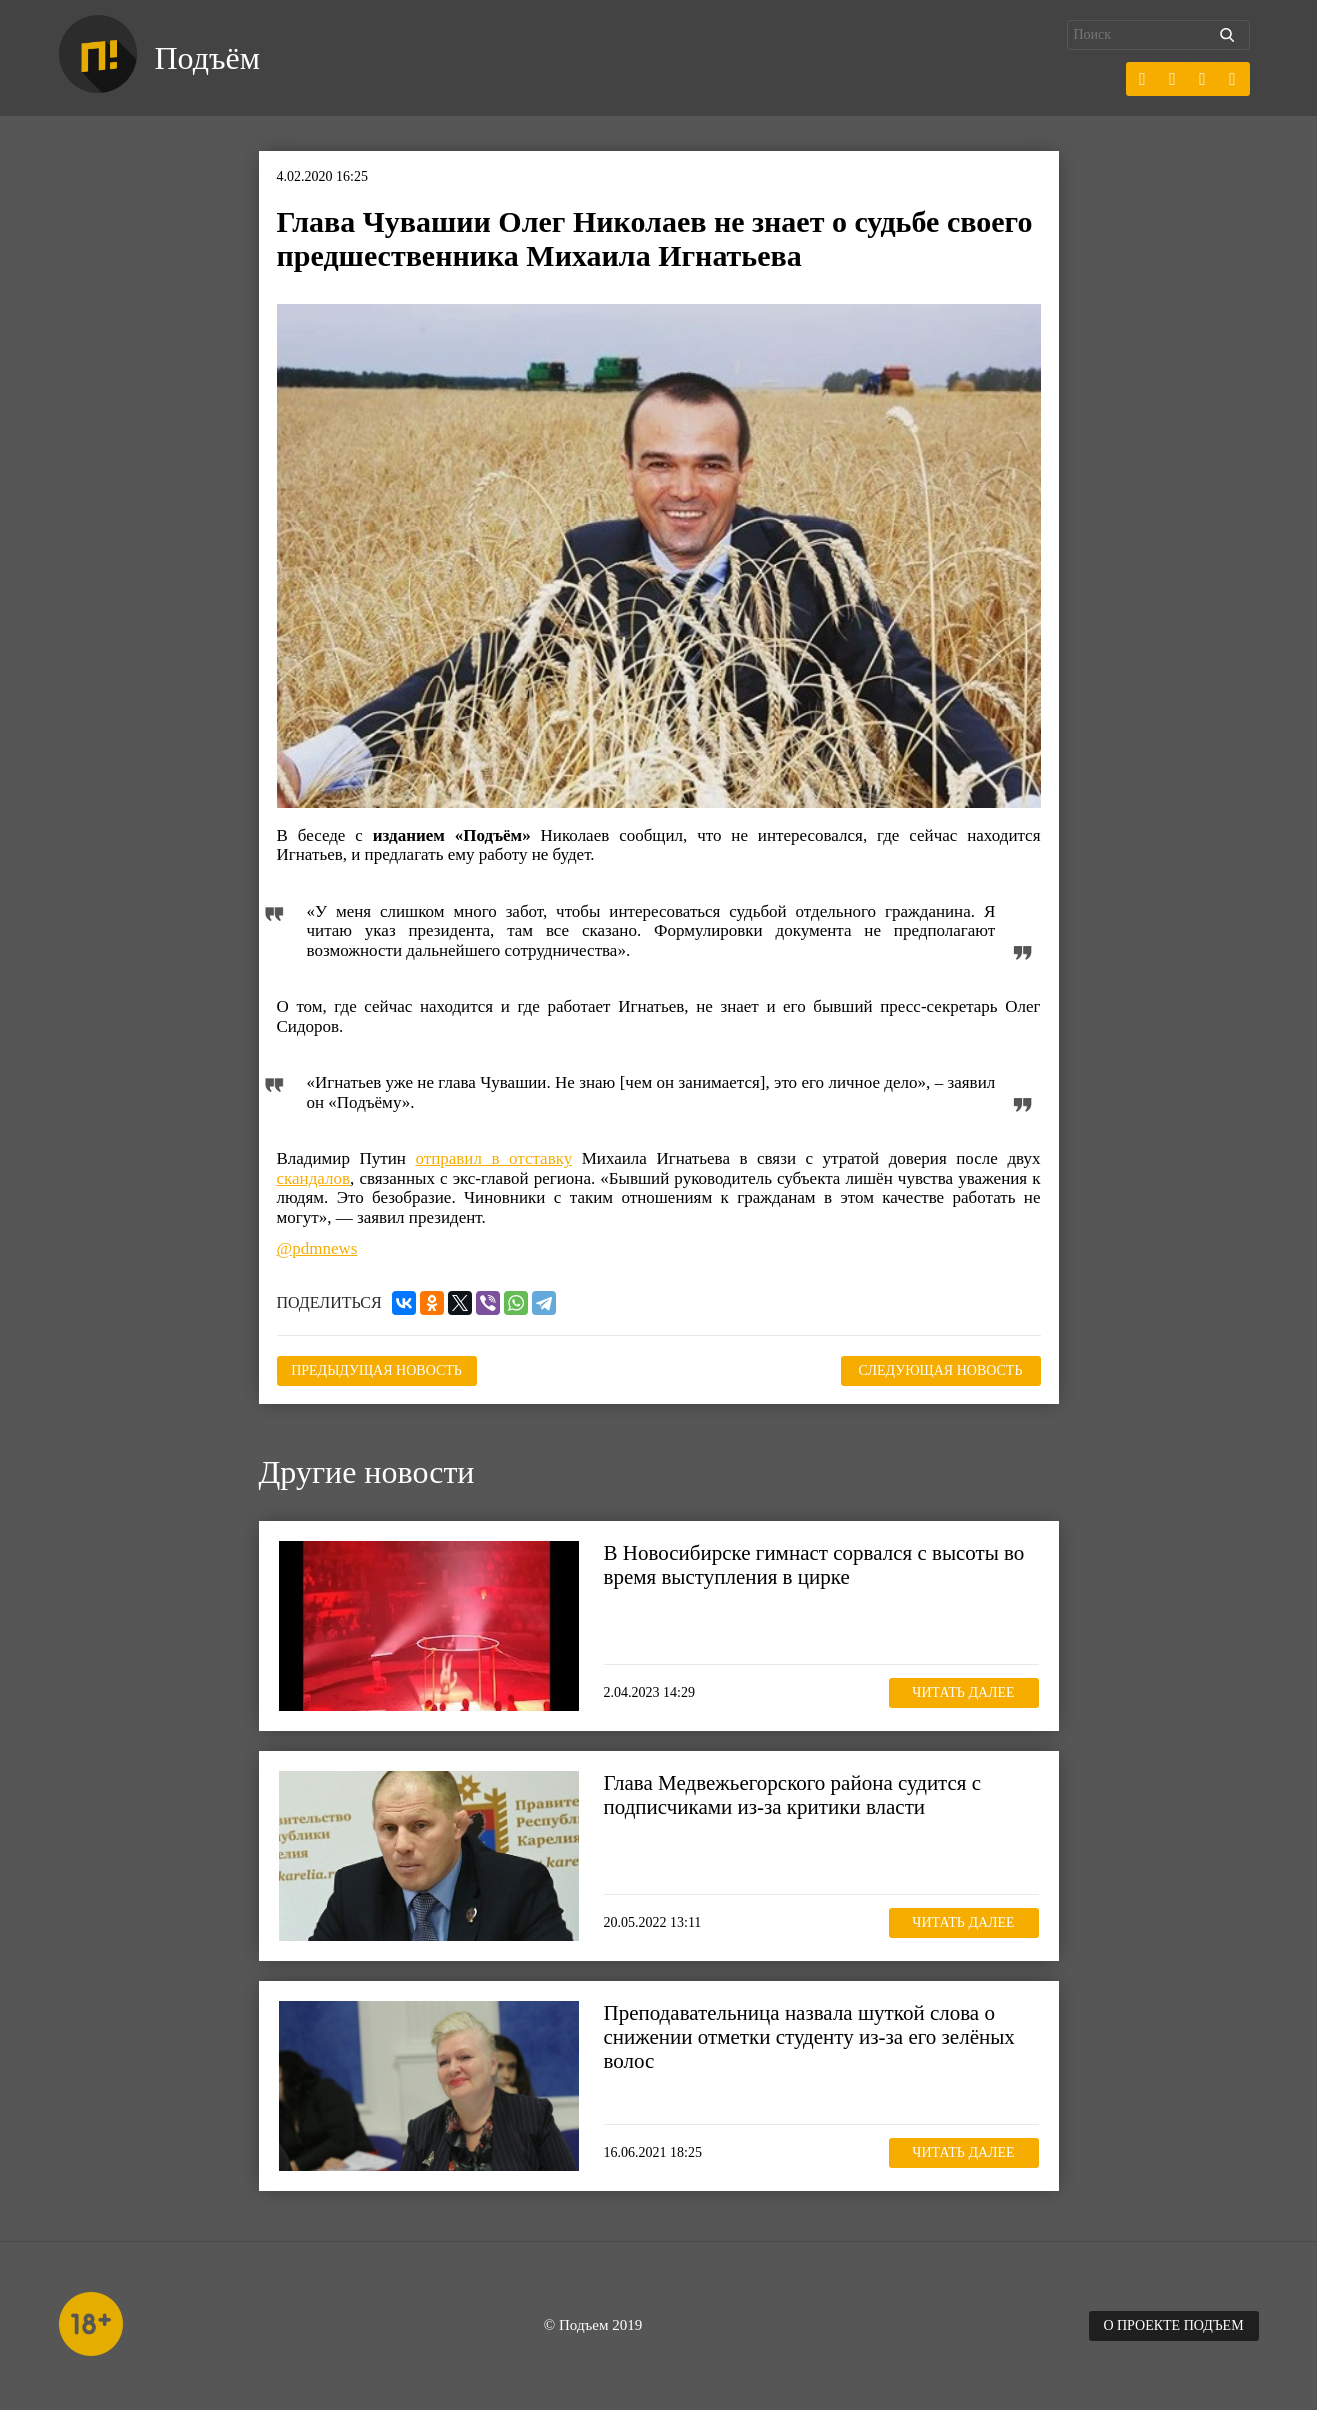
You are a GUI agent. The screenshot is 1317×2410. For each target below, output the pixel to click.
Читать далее (963, 1692)
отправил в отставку (493, 1158)
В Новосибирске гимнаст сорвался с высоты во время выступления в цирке (814, 1565)
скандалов (314, 1178)
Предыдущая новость (376, 1370)
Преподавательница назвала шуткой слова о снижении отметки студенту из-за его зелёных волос (809, 2037)
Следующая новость (941, 1370)
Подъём (207, 58)
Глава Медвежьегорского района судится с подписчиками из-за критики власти (793, 1795)
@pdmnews (317, 1248)
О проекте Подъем (1173, 2325)
